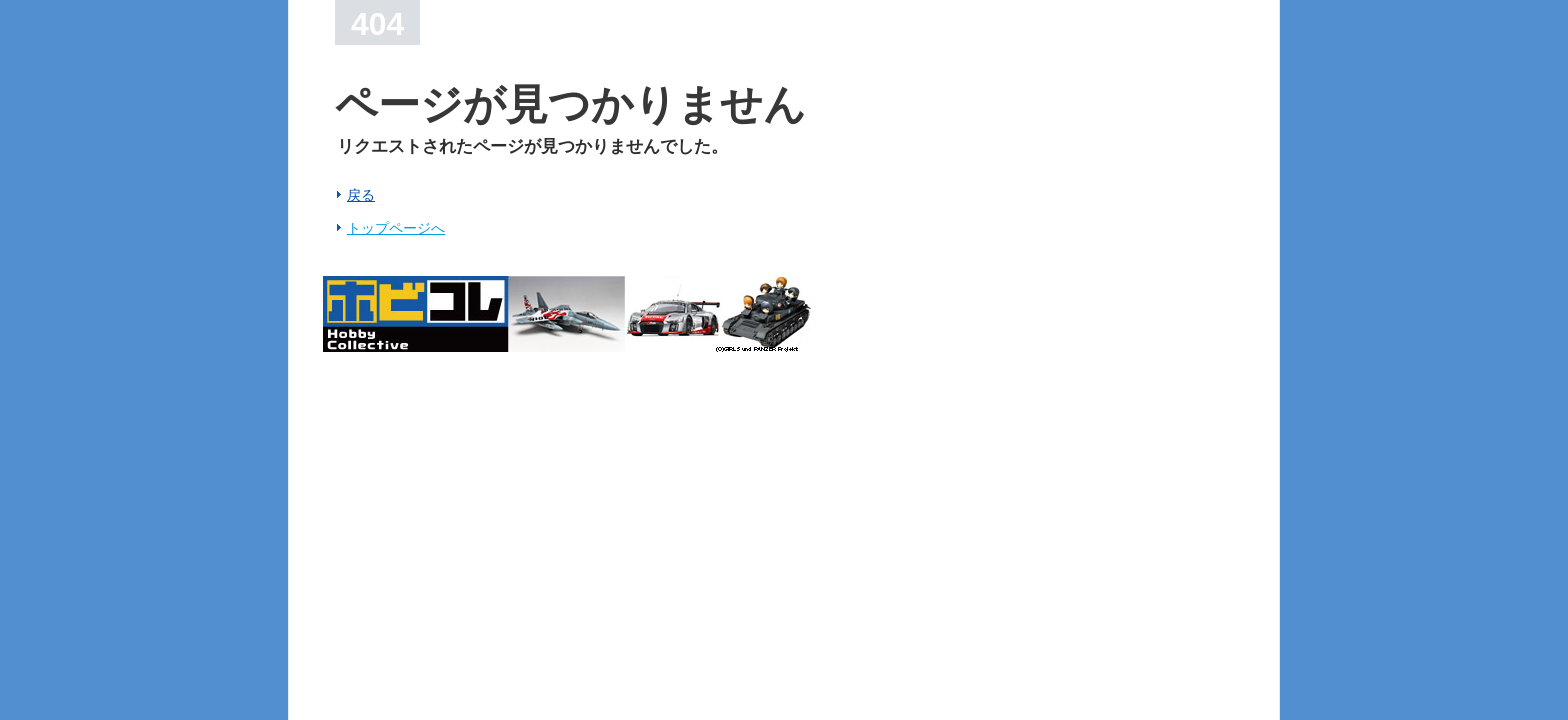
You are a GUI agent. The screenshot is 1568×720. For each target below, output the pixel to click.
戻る (361, 195)
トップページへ (396, 228)
